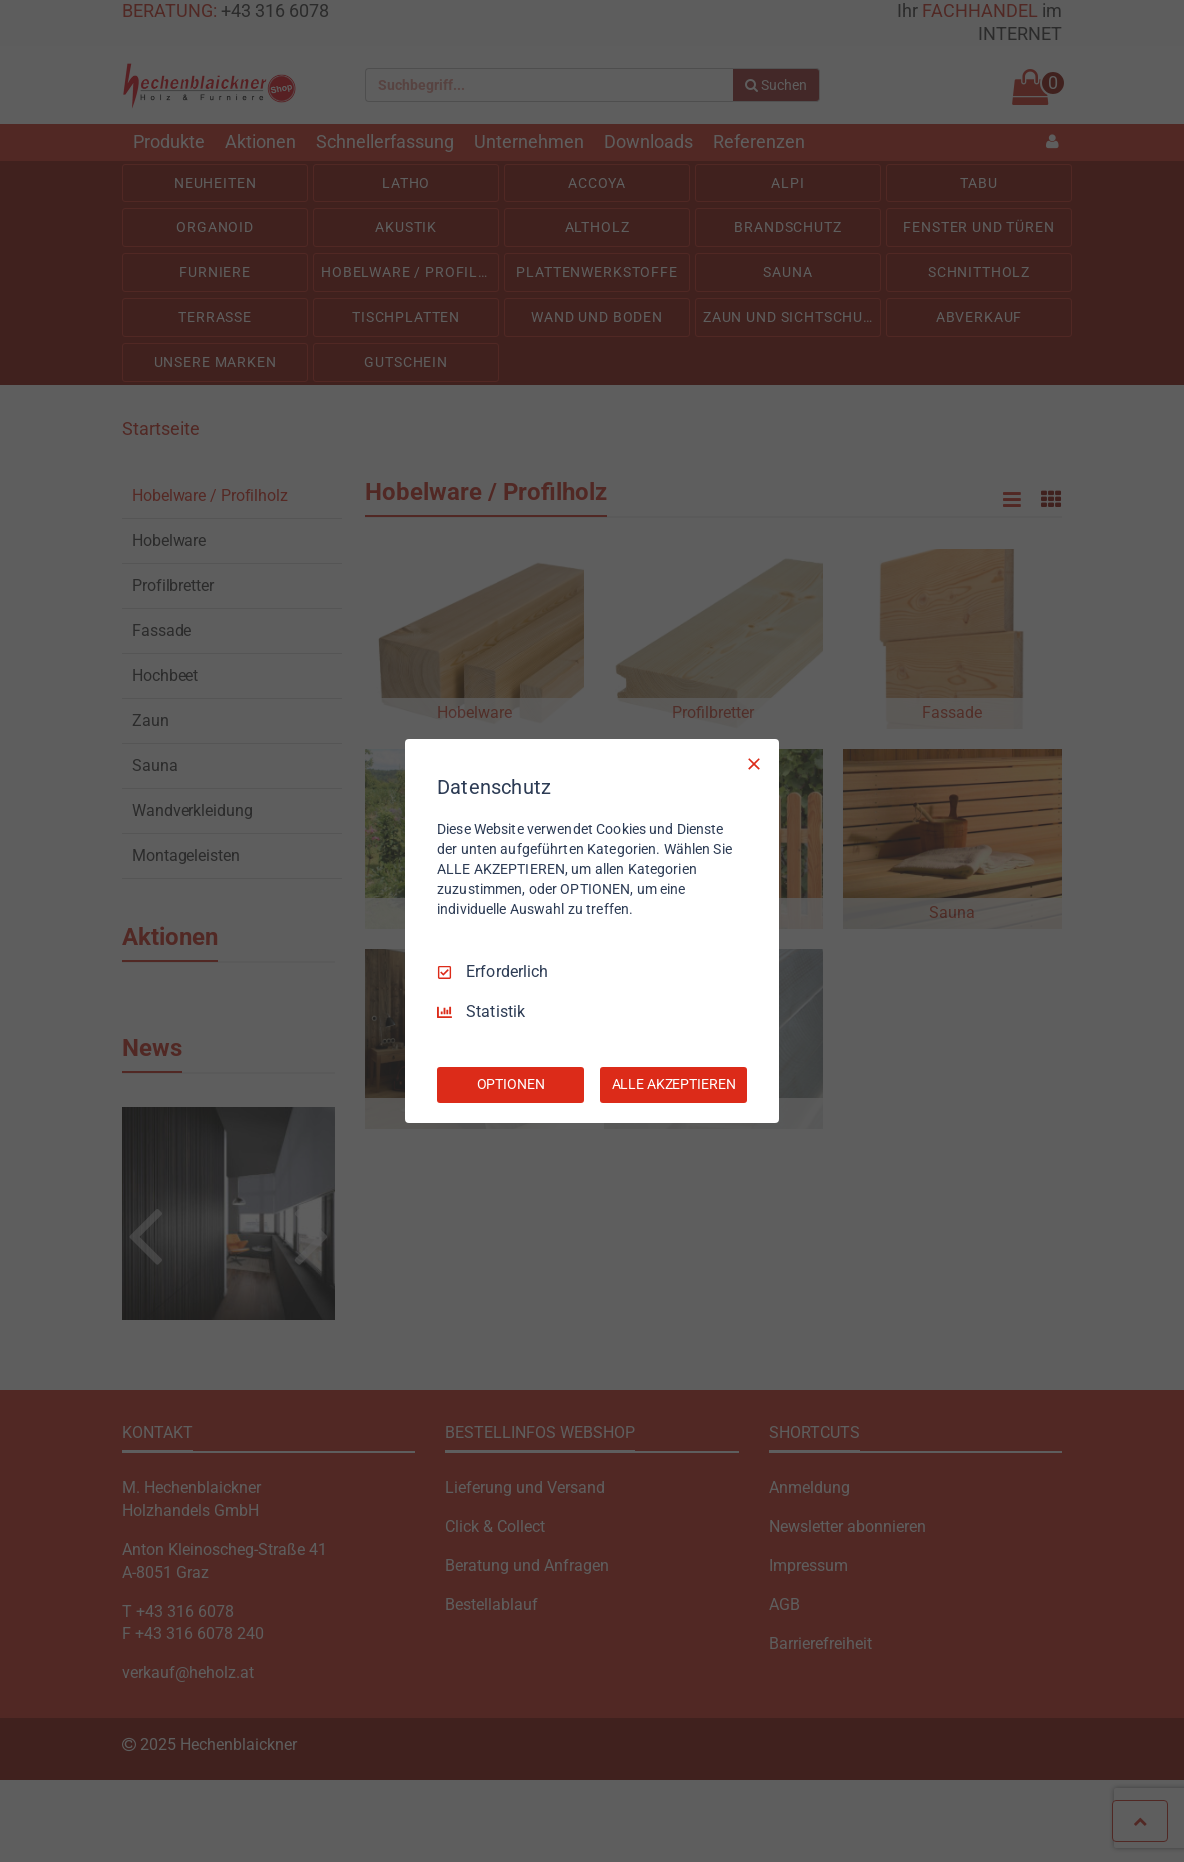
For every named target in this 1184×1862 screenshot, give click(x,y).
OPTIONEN (511, 1084)
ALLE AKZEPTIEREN (674, 1084)
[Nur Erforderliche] (754, 764)
